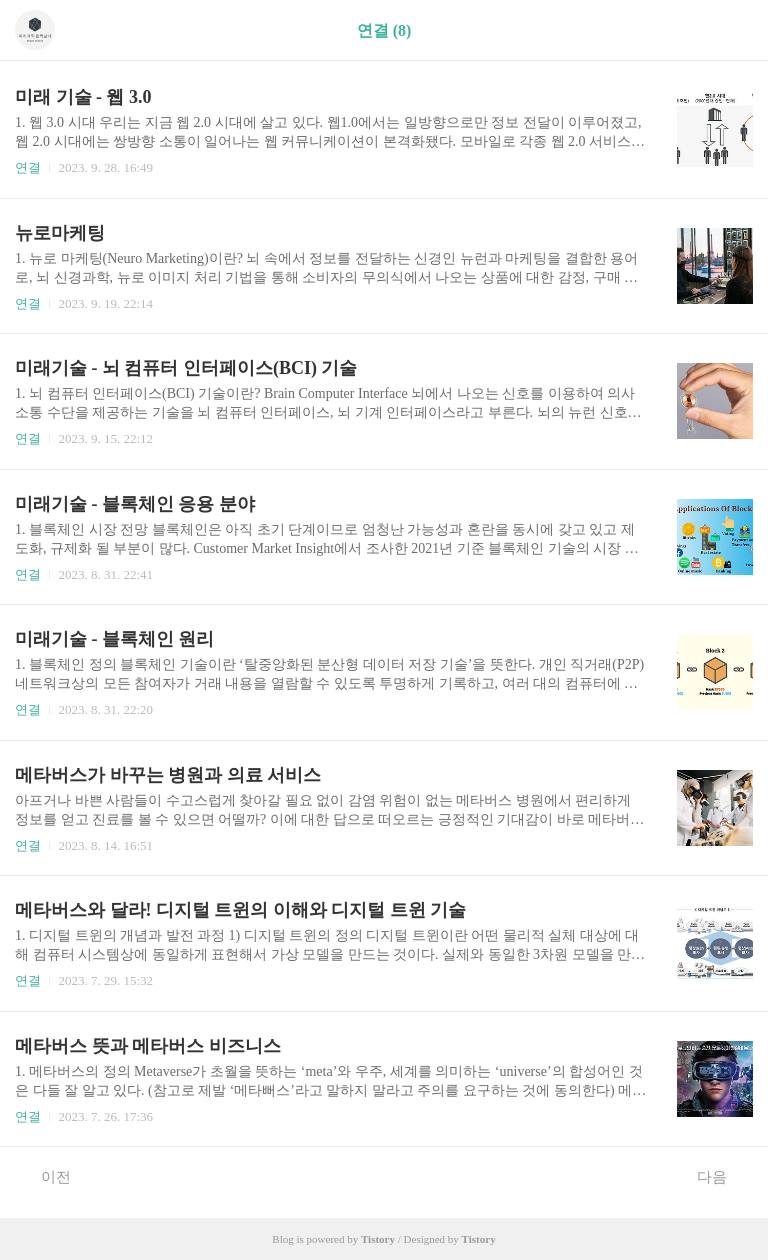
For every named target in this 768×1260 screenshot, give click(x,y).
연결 (28, 167)
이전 (45, 1176)
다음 (722, 1176)
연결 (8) (384, 30)
